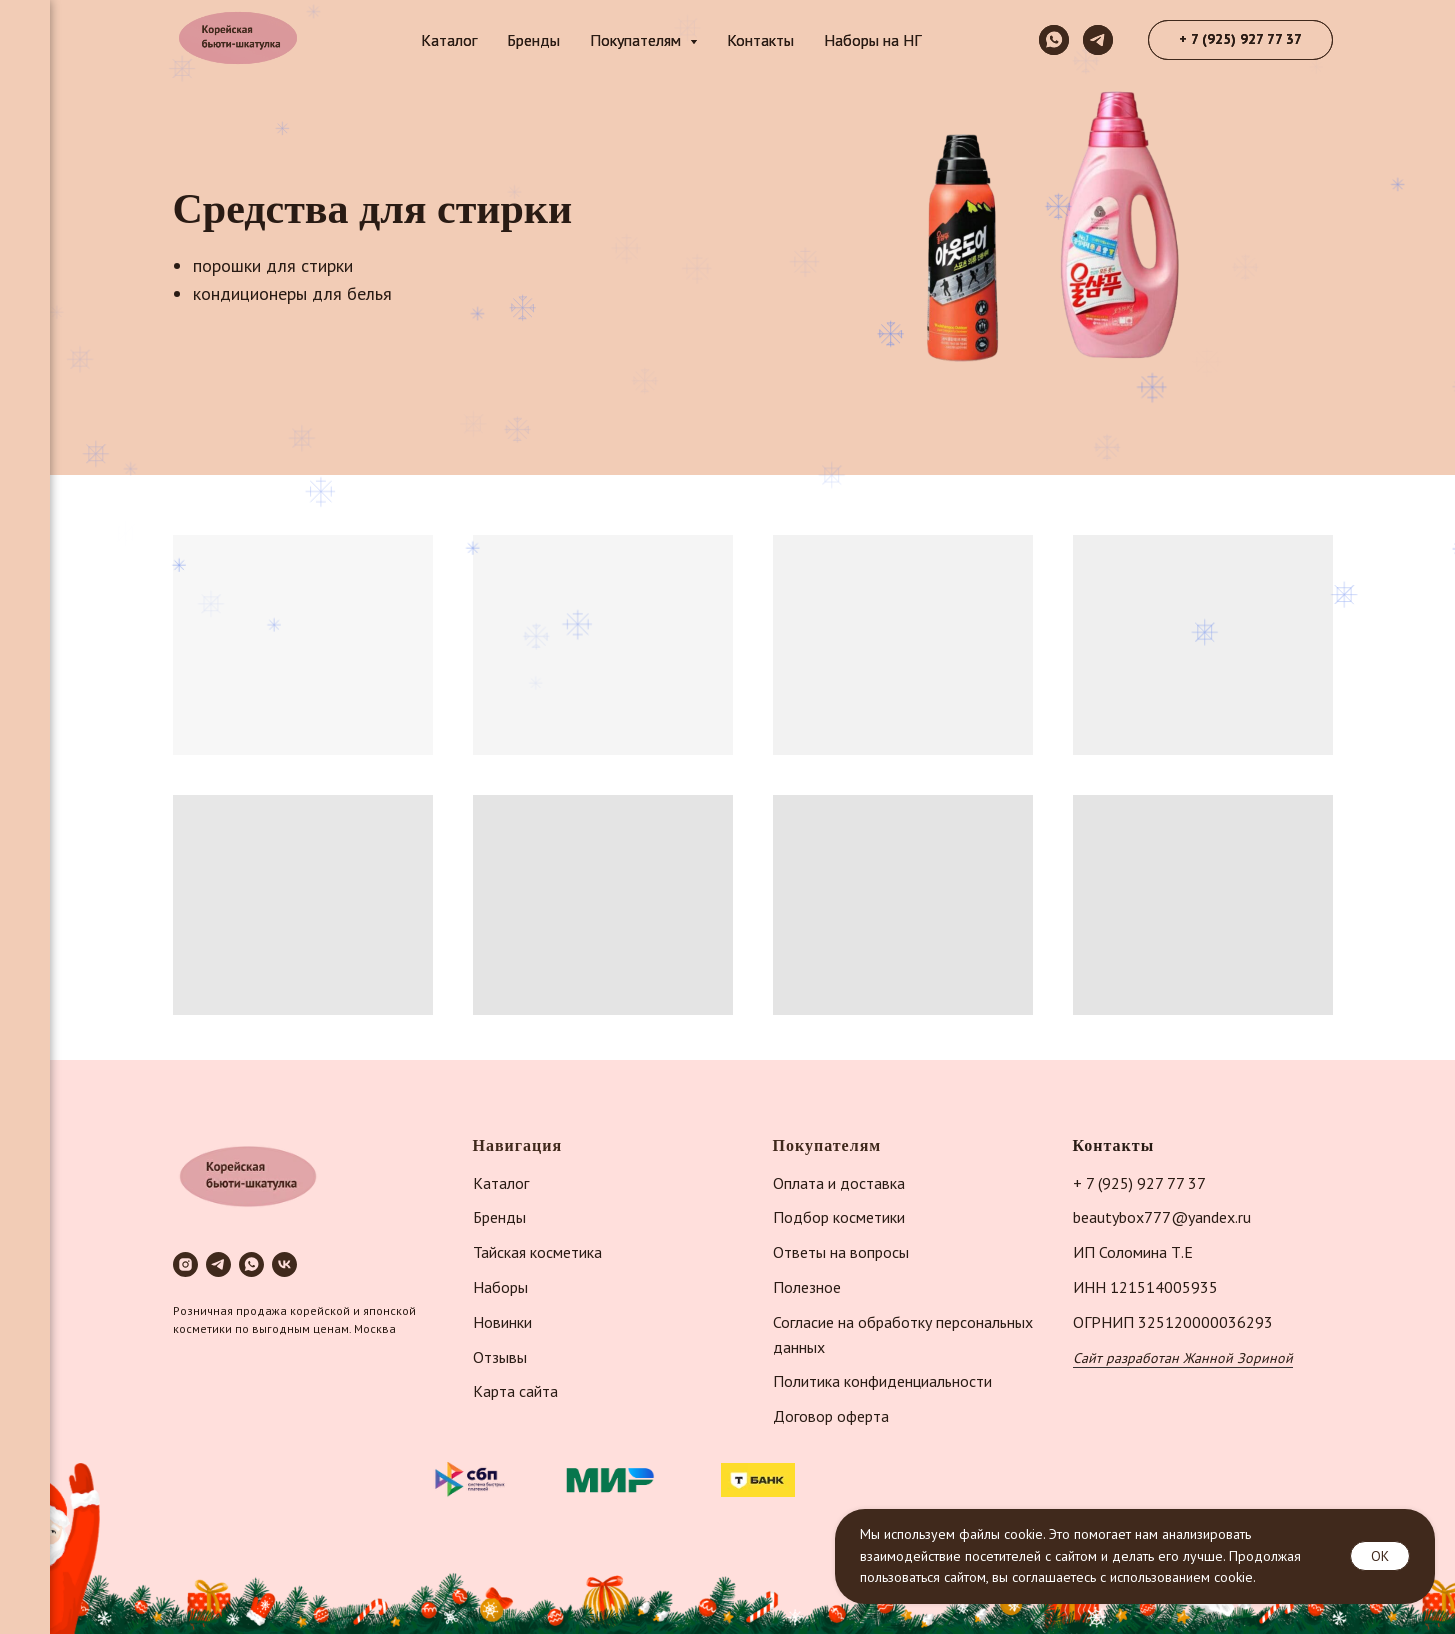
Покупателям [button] (637, 40)
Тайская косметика (537, 1252)
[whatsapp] (1054, 40)
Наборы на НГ (872, 40)
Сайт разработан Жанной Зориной (1183, 1358)
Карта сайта (515, 1391)
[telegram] (1098, 40)
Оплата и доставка (839, 1183)
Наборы (500, 1287)
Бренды (533, 40)
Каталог (449, 40)
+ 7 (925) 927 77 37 (1139, 1183)
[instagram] (185, 1264)
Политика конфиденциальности (882, 1381)
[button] (1240, 40)
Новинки (502, 1322)
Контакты (760, 40)
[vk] (284, 1264)
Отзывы (500, 1357)
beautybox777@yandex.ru (1162, 1217)
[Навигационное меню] (25, 30)
